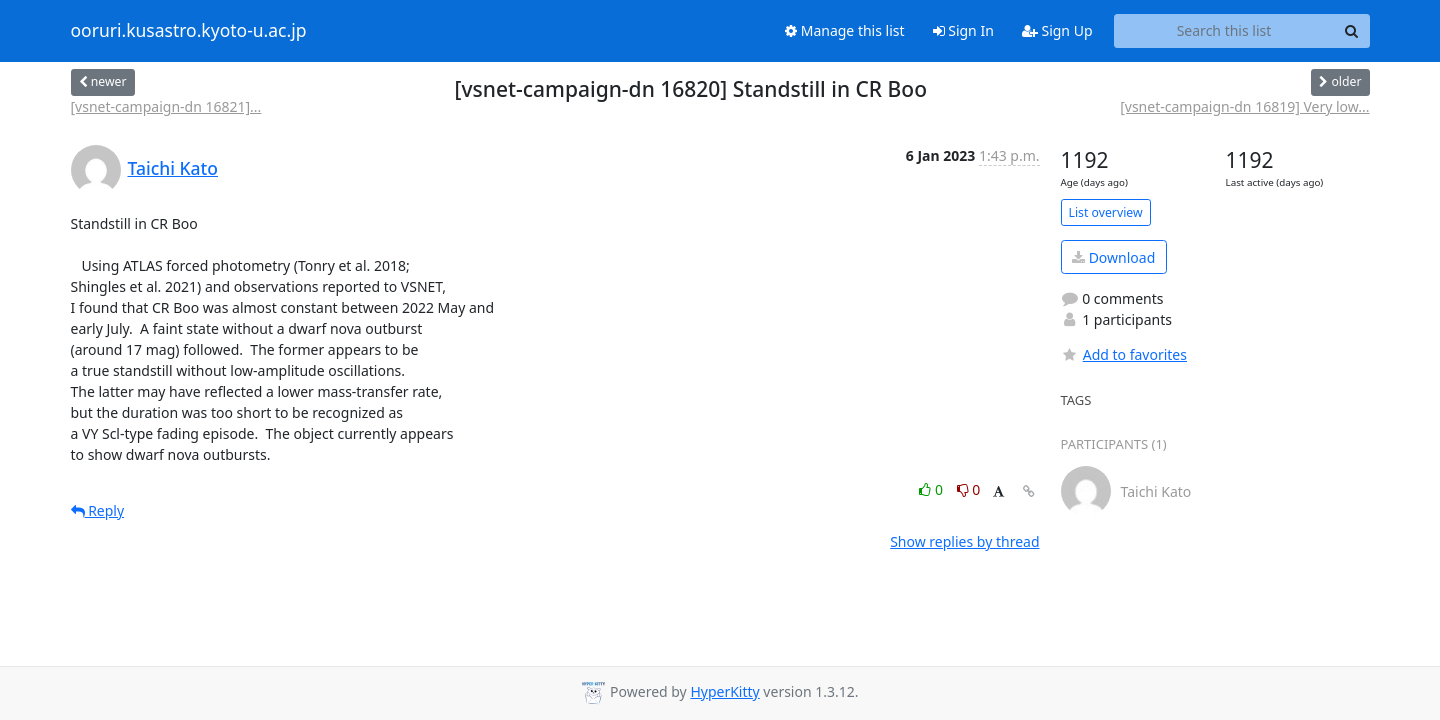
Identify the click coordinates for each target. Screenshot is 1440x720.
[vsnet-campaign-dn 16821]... (166, 106)
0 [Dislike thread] (969, 489)
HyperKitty (724, 691)
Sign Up (1057, 30)
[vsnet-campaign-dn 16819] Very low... (1244, 106)
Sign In (963, 30)
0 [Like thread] (932, 489)
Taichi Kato (173, 168)
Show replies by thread (964, 541)
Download (1113, 257)
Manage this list (845, 30)
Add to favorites (1124, 354)
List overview (1106, 212)
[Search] (1352, 31)
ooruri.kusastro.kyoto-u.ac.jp (189, 31)
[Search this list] (1224, 31)
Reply (98, 510)
